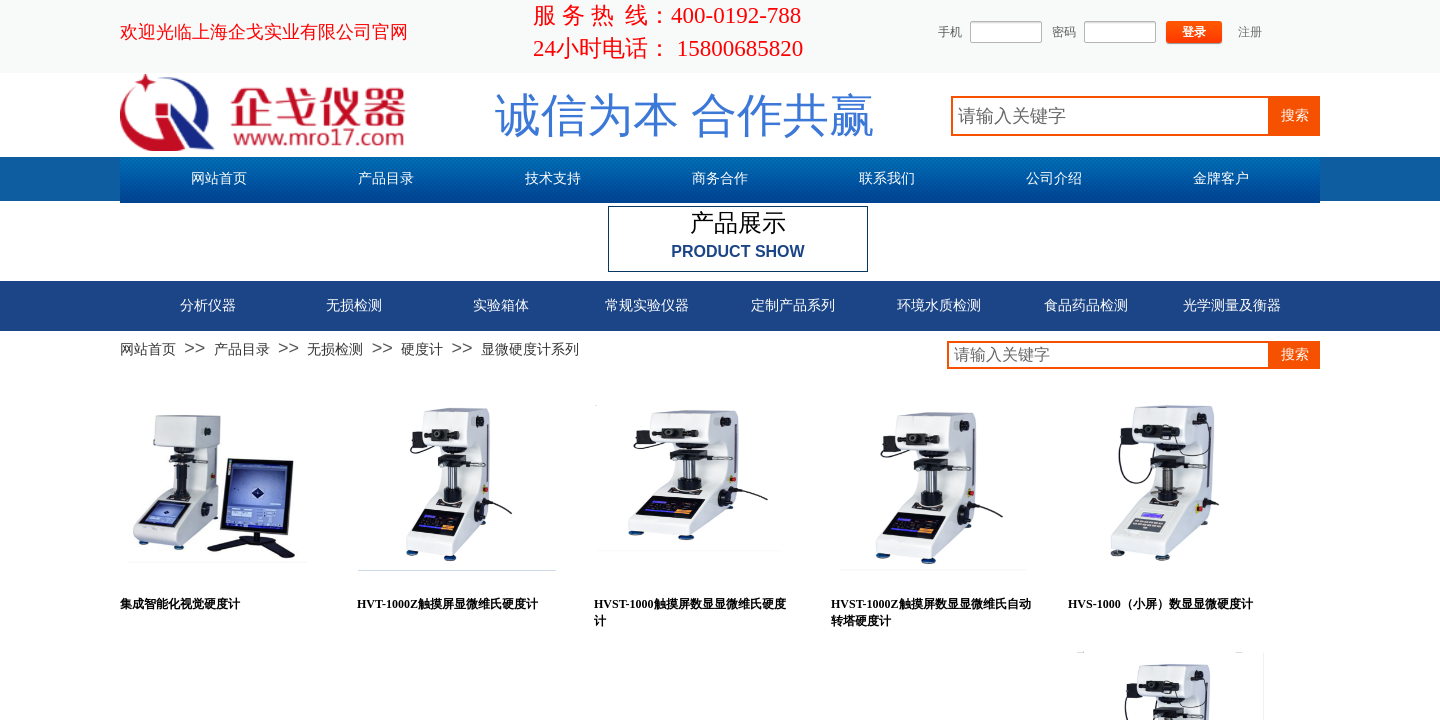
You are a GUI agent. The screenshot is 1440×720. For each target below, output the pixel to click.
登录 (1194, 32)
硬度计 (422, 349)
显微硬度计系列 (530, 349)
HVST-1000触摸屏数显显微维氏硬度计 (690, 612)
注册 (1250, 32)
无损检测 (335, 349)
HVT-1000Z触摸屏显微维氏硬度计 (447, 604)
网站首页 (148, 349)
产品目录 (242, 349)
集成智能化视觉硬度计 (180, 604)
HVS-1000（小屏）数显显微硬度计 (1160, 604)
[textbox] (1110, 116)
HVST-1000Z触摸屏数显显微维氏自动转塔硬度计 (931, 612)
